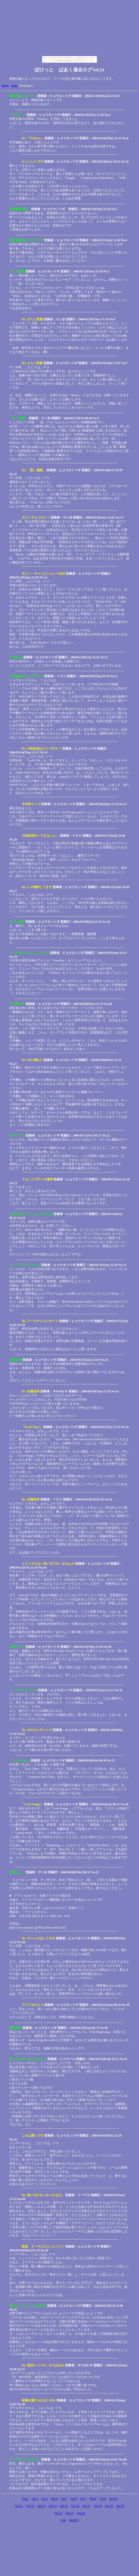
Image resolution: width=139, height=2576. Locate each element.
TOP (63, 2520)
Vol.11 (19, 2506)
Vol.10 (113, 2498)
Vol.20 (120, 2506)
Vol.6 (73, 2498)
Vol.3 (44, 2498)
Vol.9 (102, 2498)
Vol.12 (30, 2506)
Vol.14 (53, 2506)
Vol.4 (54, 2498)
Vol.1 (25, 2498)
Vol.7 (83, 2498)
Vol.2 (34, 2498)
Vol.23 (69, 2513)
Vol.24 (81, 2513)
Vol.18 (98, 2506)
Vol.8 (93, 2498)
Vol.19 (109, 2506)
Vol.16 (75, 2506)
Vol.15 (64, 2506)
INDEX (74, 2520)
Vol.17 (86, 2506)
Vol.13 (41, 2506)
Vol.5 (64, 2498)
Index (14, 85)
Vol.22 (58, 2513)
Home (5, 85)
